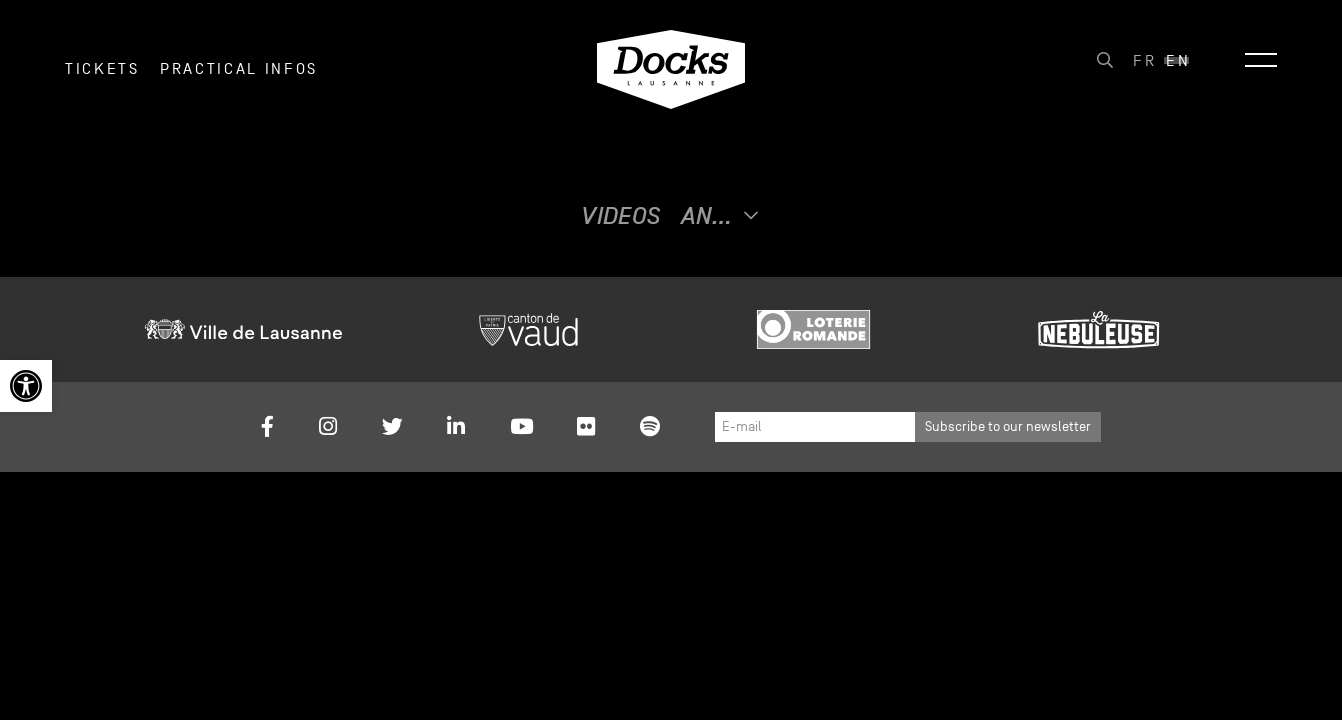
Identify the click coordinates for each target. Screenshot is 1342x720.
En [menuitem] (1178, 71)
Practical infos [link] (239, 79)
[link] (26, 386)
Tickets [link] (102, 79)
